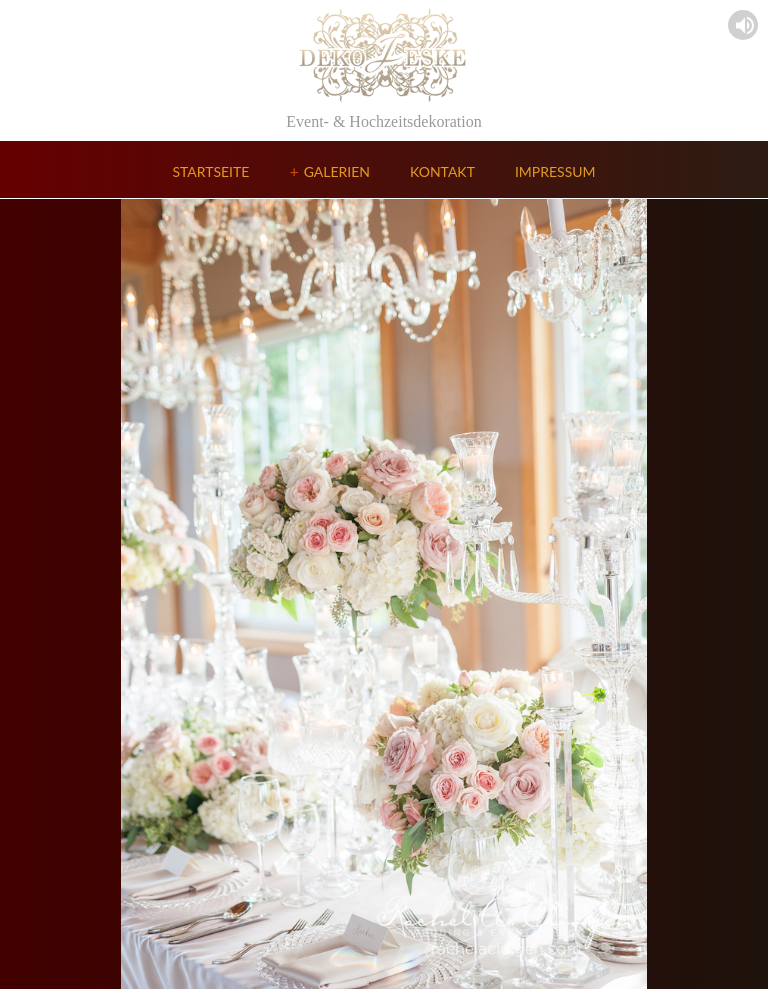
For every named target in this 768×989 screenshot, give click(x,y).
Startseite (210, 171)
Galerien (337, 171)
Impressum (555, 171)
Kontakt (442, 171)
